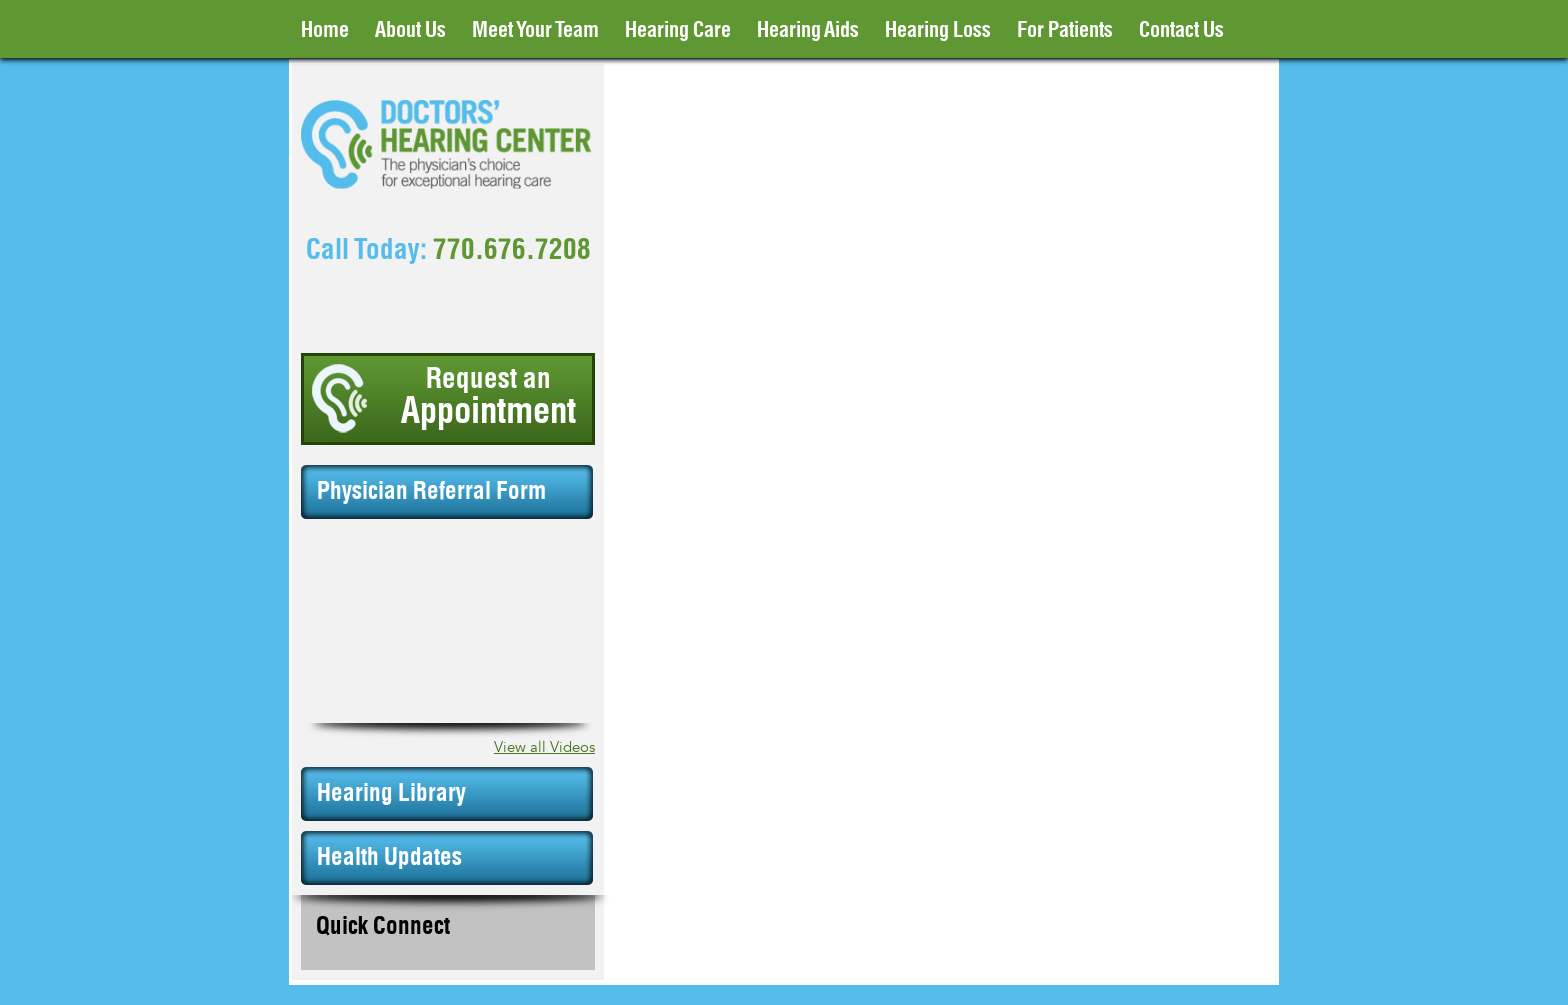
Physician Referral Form (431, 492)
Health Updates (389, 858)
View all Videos (544, 747)
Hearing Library (391, 794)
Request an (488, 398)
